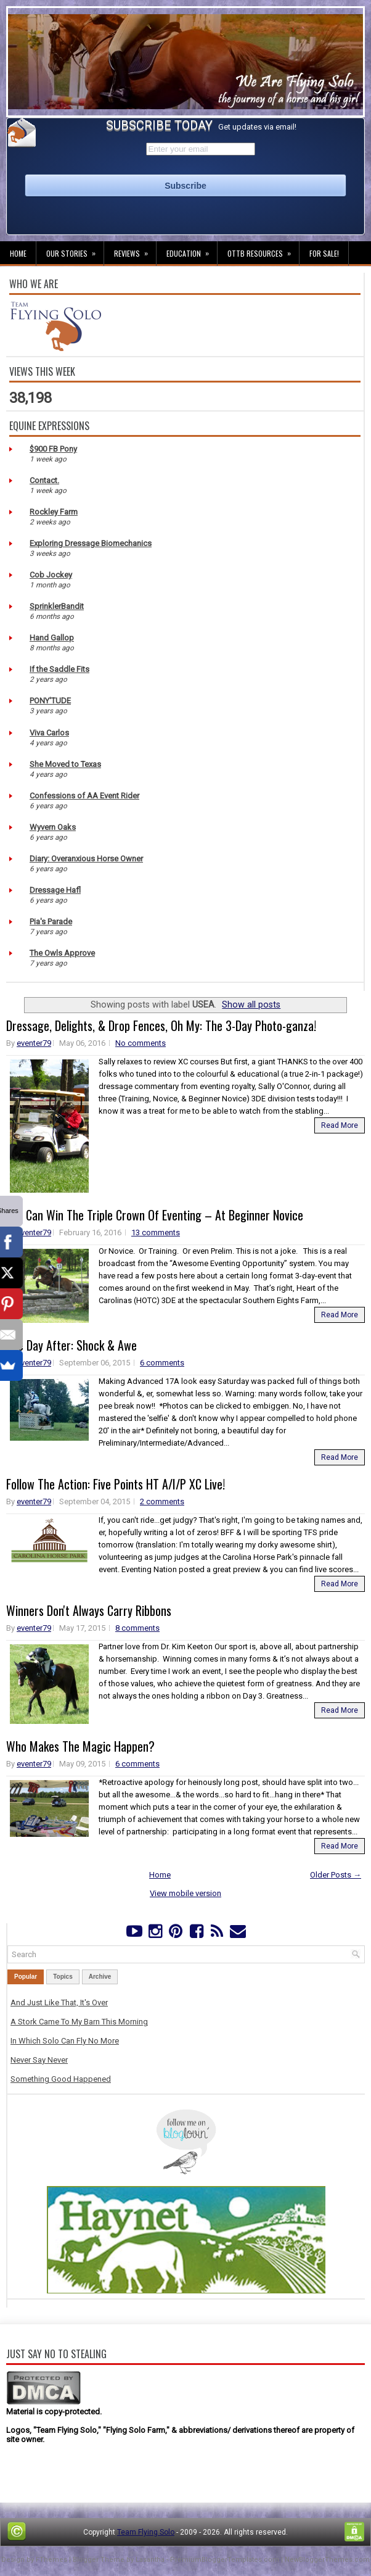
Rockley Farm (54, 511)
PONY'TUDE (50, 700)
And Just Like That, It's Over (59, 2002)
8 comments (137, 1628)
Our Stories (75, 250)
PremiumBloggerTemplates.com (224, 2560)
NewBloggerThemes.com (327, 2560)
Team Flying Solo (145, 2532)
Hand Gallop (52, 637)
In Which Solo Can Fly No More (64, 2040)
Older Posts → (335, 1874)
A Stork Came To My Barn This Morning (79, 2021)
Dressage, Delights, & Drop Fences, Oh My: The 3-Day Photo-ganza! (161, 1025)
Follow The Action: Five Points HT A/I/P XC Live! (115, 1484)
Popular (25, 1976)
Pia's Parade (51, 921)
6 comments (162, 1362)
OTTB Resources (263, 250)
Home (18, 253)
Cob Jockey (51, 574)
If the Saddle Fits (59, 669)
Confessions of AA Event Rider (84, 795)
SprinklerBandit (57, 606)
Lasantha (150, 2560)
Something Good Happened (60, 2079)
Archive (100, 1976)
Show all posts (251, 1004)
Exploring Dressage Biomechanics (91, 543)
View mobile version (185, 1893)
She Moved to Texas (65, 764)
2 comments (162, 1501)
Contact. (44, 480)
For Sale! (324, 253)
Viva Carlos (49, 732)
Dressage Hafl (55, 890)
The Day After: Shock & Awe (71, 1345)
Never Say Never (39, 2060)
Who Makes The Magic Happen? (80, 1746)
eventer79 (34, 1043)
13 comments (155, 1232)
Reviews (135, 250)
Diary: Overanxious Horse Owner (86, 858)
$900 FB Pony (53, 448)
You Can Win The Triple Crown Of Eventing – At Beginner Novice (154, 1215)
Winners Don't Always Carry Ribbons (88, 1610)
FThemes (51, 2560)
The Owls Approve (62, 953)
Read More (339, 1125)
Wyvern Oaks (53, 827)
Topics (62, 1976)
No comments (140, 1043)
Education (191, 250)
